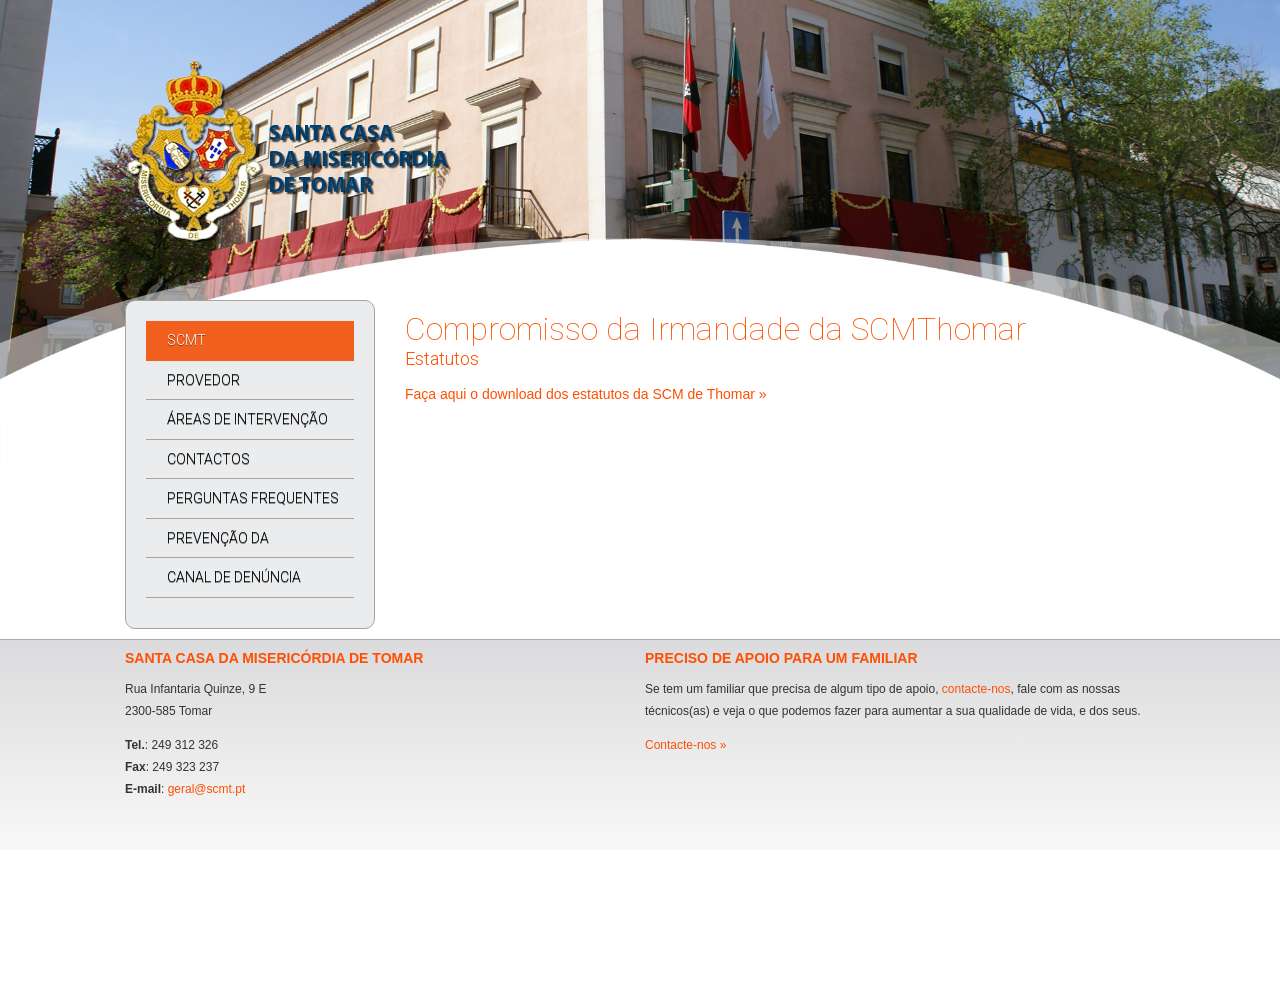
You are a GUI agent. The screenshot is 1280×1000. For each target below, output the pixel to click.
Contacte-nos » (685, 745)
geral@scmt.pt (207, 789)
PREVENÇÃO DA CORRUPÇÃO (207, 544)
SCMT (186, 340)
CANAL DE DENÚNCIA (234, 577)
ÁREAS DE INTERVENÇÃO (247, 419)
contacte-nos (976, 689)
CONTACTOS (208, 459)
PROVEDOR (203, 380)
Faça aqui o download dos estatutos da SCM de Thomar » (586, 394)
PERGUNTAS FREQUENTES (253, 498)
